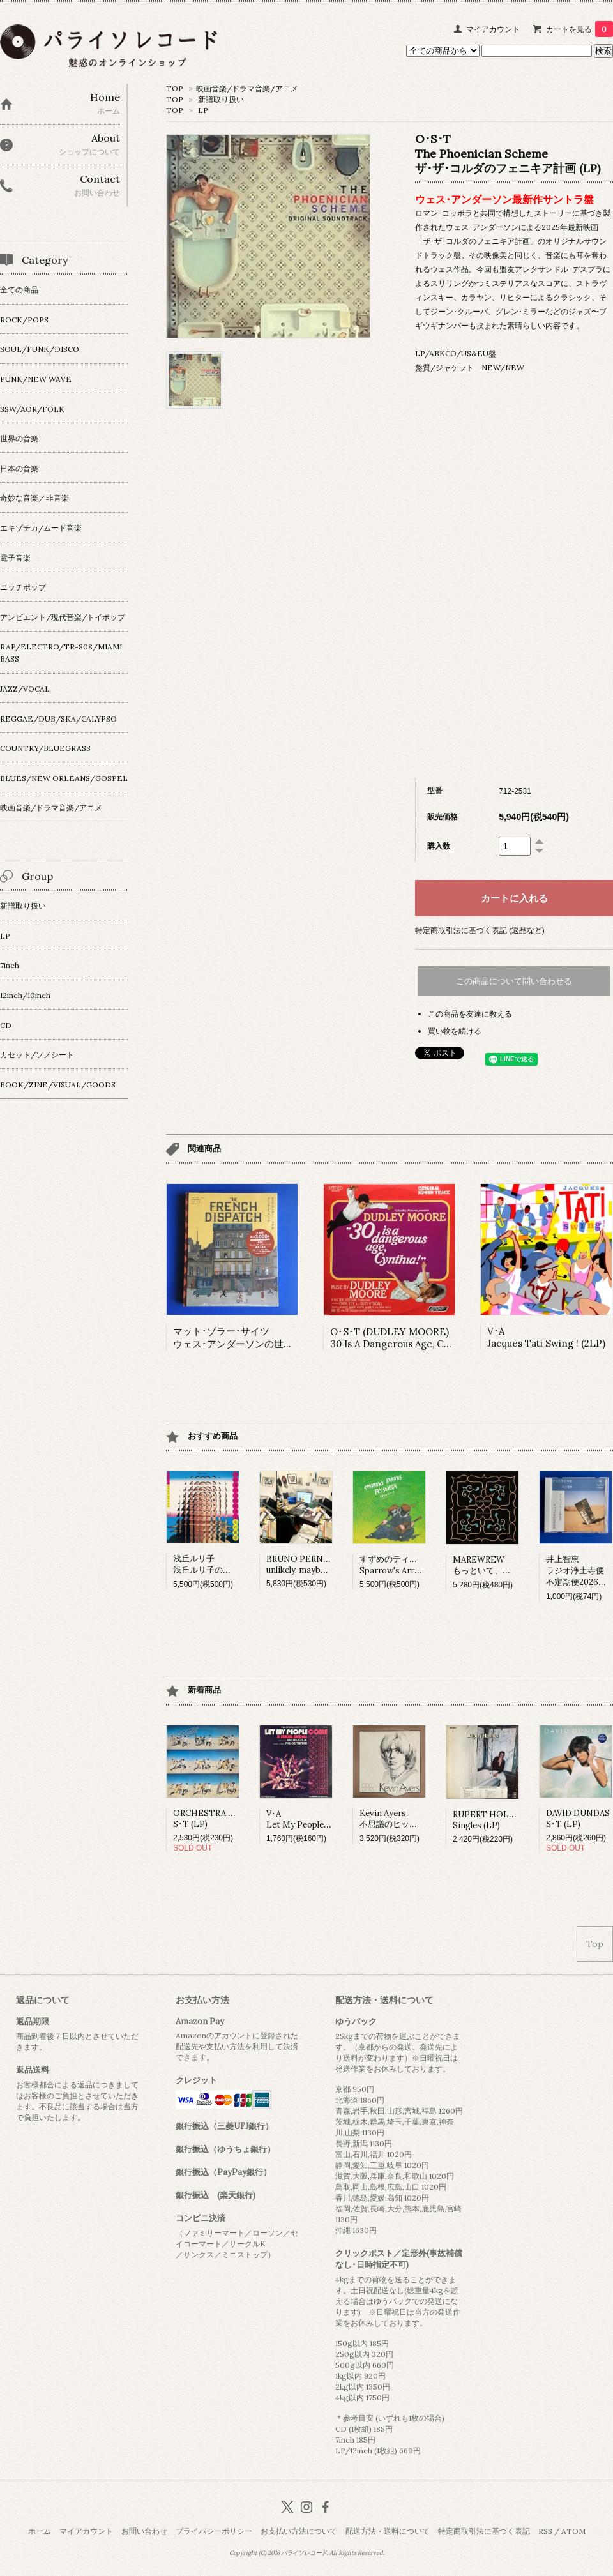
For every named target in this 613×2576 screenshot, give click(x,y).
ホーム (39, 2531)
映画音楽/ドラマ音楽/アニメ (247, 88)
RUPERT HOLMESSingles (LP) (490, 1820)
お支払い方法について (299, 2531)
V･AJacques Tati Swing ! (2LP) (546, 1337)
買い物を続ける (454, 1031)
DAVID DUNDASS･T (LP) (578, 1819)
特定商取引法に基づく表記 (484, 2531)
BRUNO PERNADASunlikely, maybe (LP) (305, 1564)
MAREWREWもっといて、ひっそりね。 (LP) (512, 1565)
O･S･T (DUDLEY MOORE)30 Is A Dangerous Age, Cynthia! (402, 1338)
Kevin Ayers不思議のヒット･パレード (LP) (416, 1819)
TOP (174, 88)
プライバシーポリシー (214, 2531)
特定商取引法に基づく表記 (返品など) (480, 930)
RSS (545, 2531)
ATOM (573, 2531)
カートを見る (579, 29)
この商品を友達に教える (470, 1014)
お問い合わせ (144, 2531)
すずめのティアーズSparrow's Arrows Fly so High (417, 1565)
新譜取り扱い (221, 99)
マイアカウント (493, 29)
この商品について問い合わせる (514, 981)
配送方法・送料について (387, 2531)
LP (203, 110)
